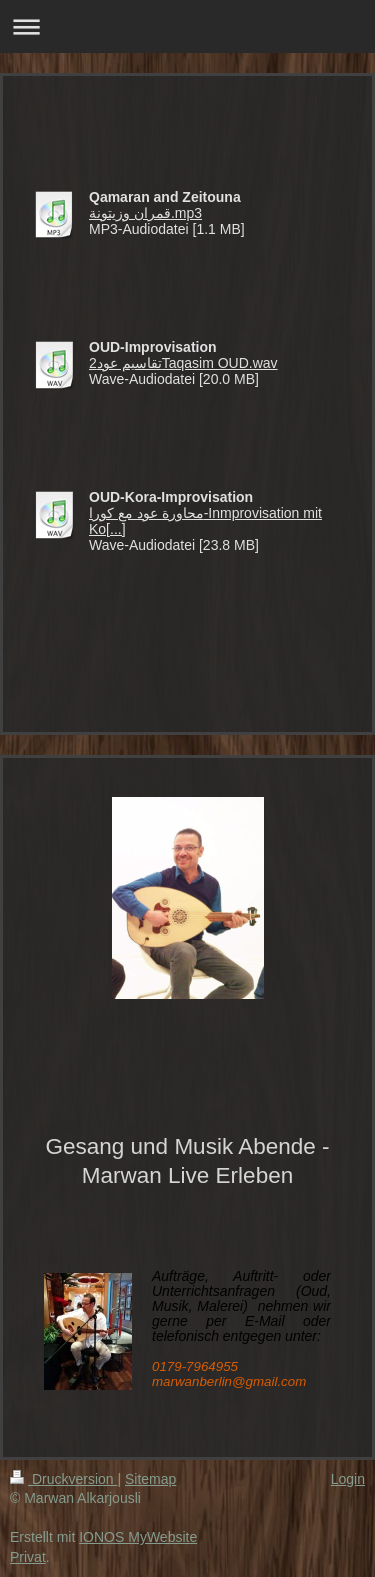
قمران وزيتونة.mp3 (145, 213)
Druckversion (63, 1479)
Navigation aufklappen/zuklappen (187, 26)
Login (348, 1479)
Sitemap (150, 1479)
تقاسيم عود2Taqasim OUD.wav (183, 363)
